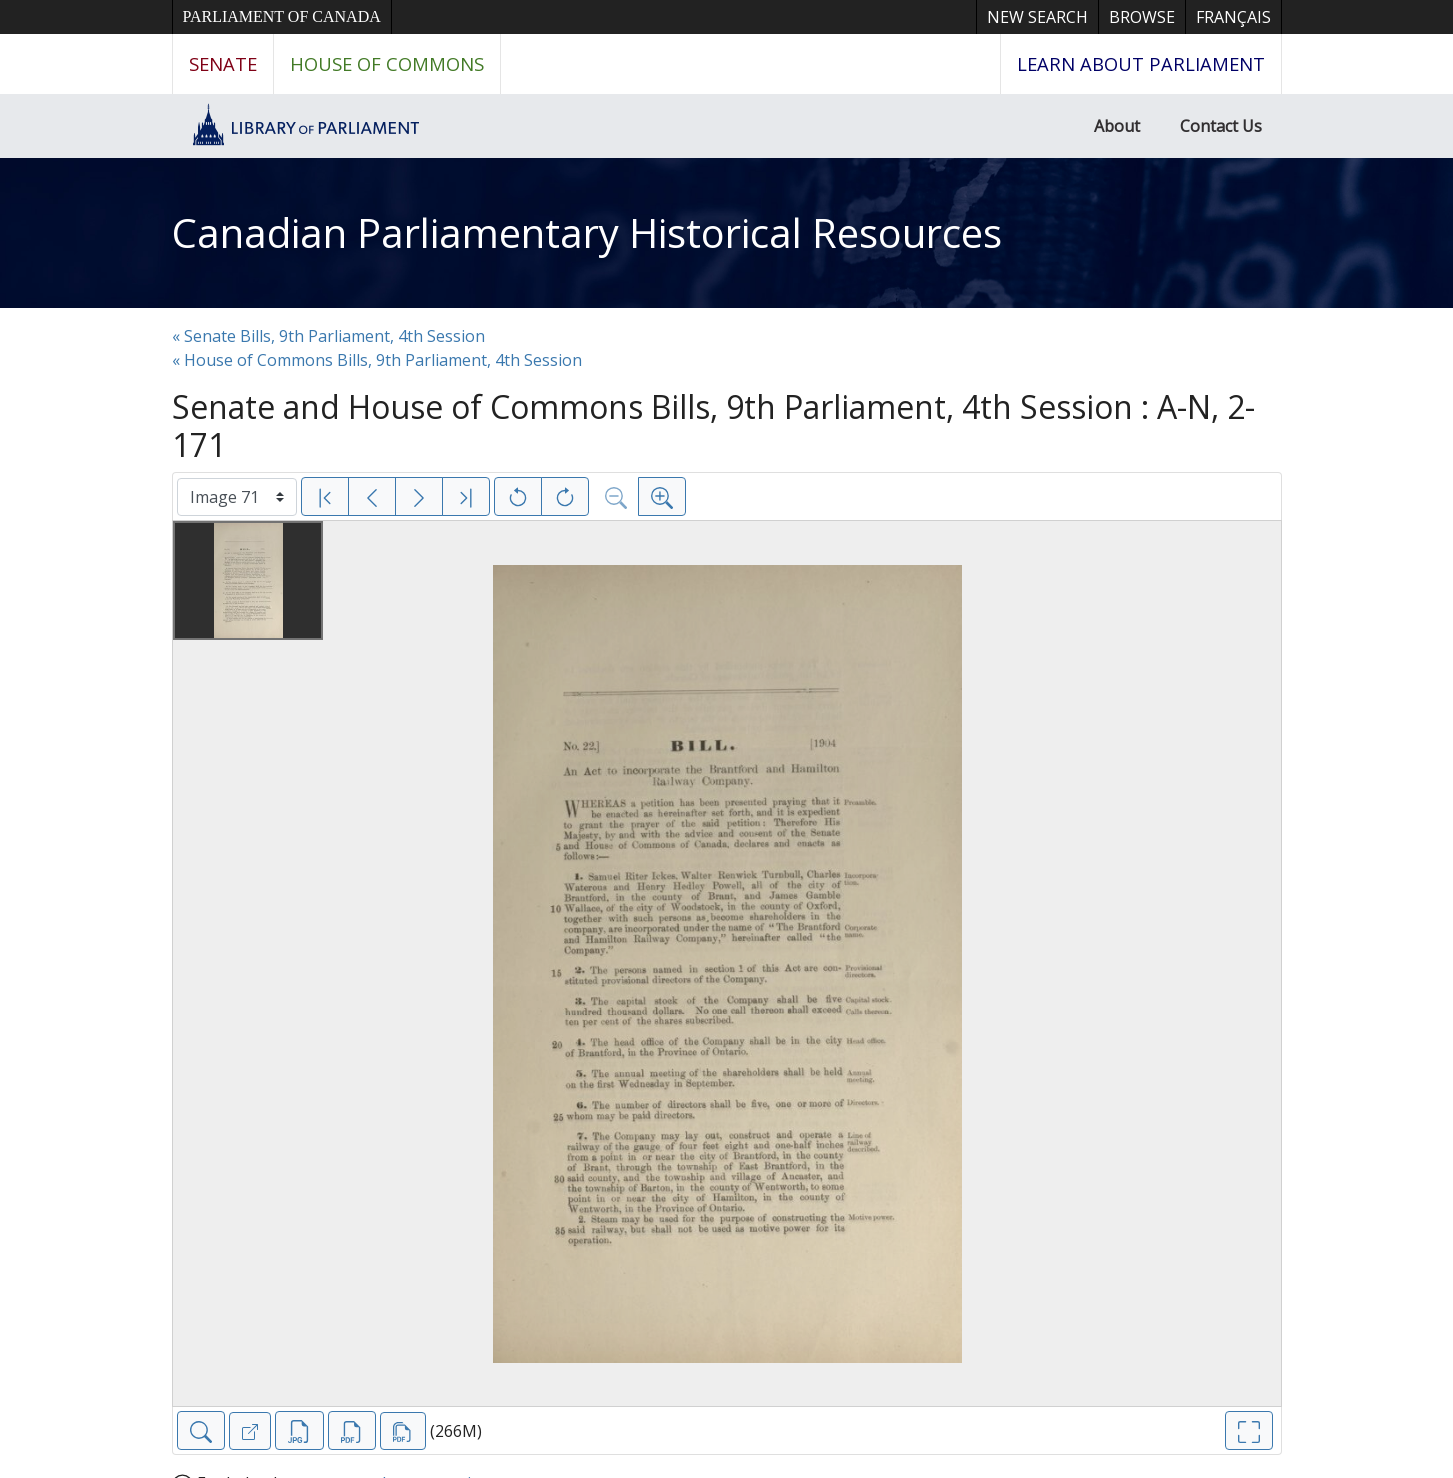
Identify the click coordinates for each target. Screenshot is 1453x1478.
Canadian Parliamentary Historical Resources (587, 232)
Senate (223, 63)
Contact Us (1221, 126)
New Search (1037, 17)
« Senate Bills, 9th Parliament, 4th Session (328, 336)
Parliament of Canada (282, 16)
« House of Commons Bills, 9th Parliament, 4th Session (377, 360)
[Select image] (237, 497)
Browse (1142, 17)
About (1117, 126)
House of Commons (387, 63)
